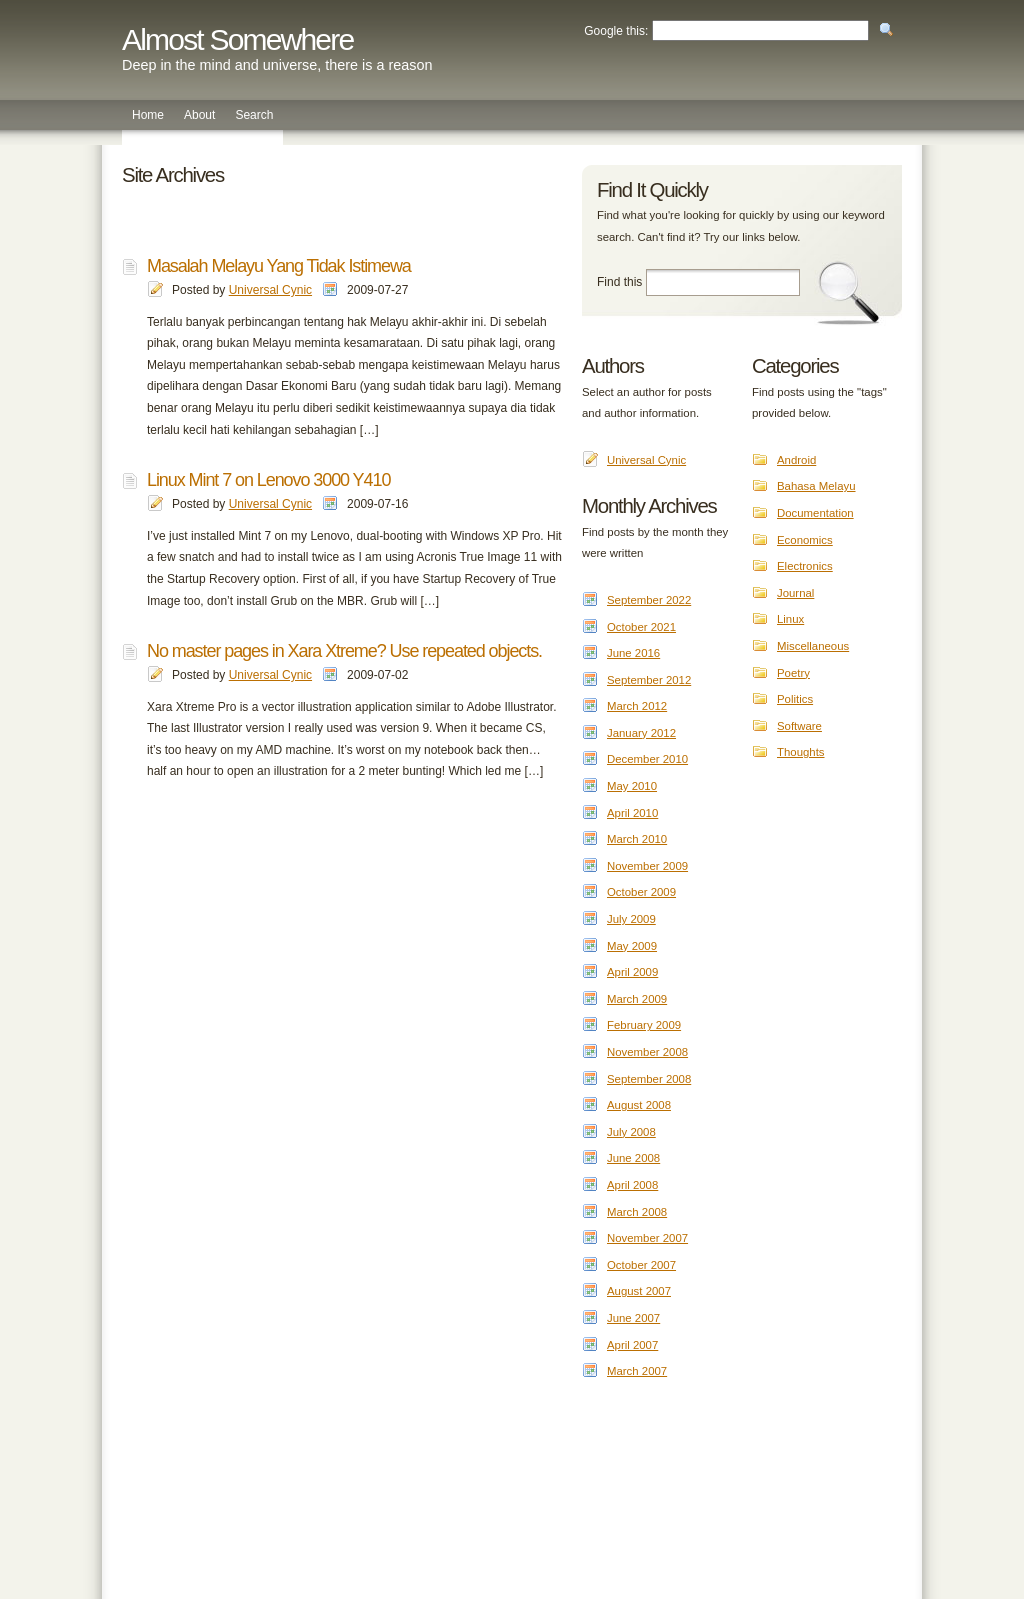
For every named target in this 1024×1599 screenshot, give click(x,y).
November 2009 (647, 866)
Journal (795, 593)
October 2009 (641, 892)
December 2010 (647, 759)
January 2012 (641, 733)
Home (148, 115)
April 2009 (632, 972)
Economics (805, 540)
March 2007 (637, 1371)
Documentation (815, 513)
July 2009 (631, 919)
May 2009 (632, 946)
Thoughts (801, 752)
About (199, 115)
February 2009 (644, 1025)
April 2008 (632, 1185)
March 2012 (637, 706)
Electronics (805, 566)
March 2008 (637, 1212)
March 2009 (637, 999)
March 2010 (637, 839)
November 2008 (647, 1052)
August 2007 (639, 1291)
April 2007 (632, 1345)
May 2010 (632, 786)
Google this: (616, 31)
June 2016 (633, 653)
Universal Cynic (270, 290)
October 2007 (641, 1265)
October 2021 (641, 627)
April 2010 (632, 813)
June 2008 (633, 1158)
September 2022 (649, 600)
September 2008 (649, 1079)
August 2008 (639, 1105)
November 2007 (647, 1238)
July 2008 (631, 1132)
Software (799, 726)
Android (796, 460)
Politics (795, 699)
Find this (619, 282)
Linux (790, 619)
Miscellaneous (813, 646)
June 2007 (633, 1318)
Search (254, 115)
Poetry (793, 673)
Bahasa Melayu (816, 486)
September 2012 (649, 680)
